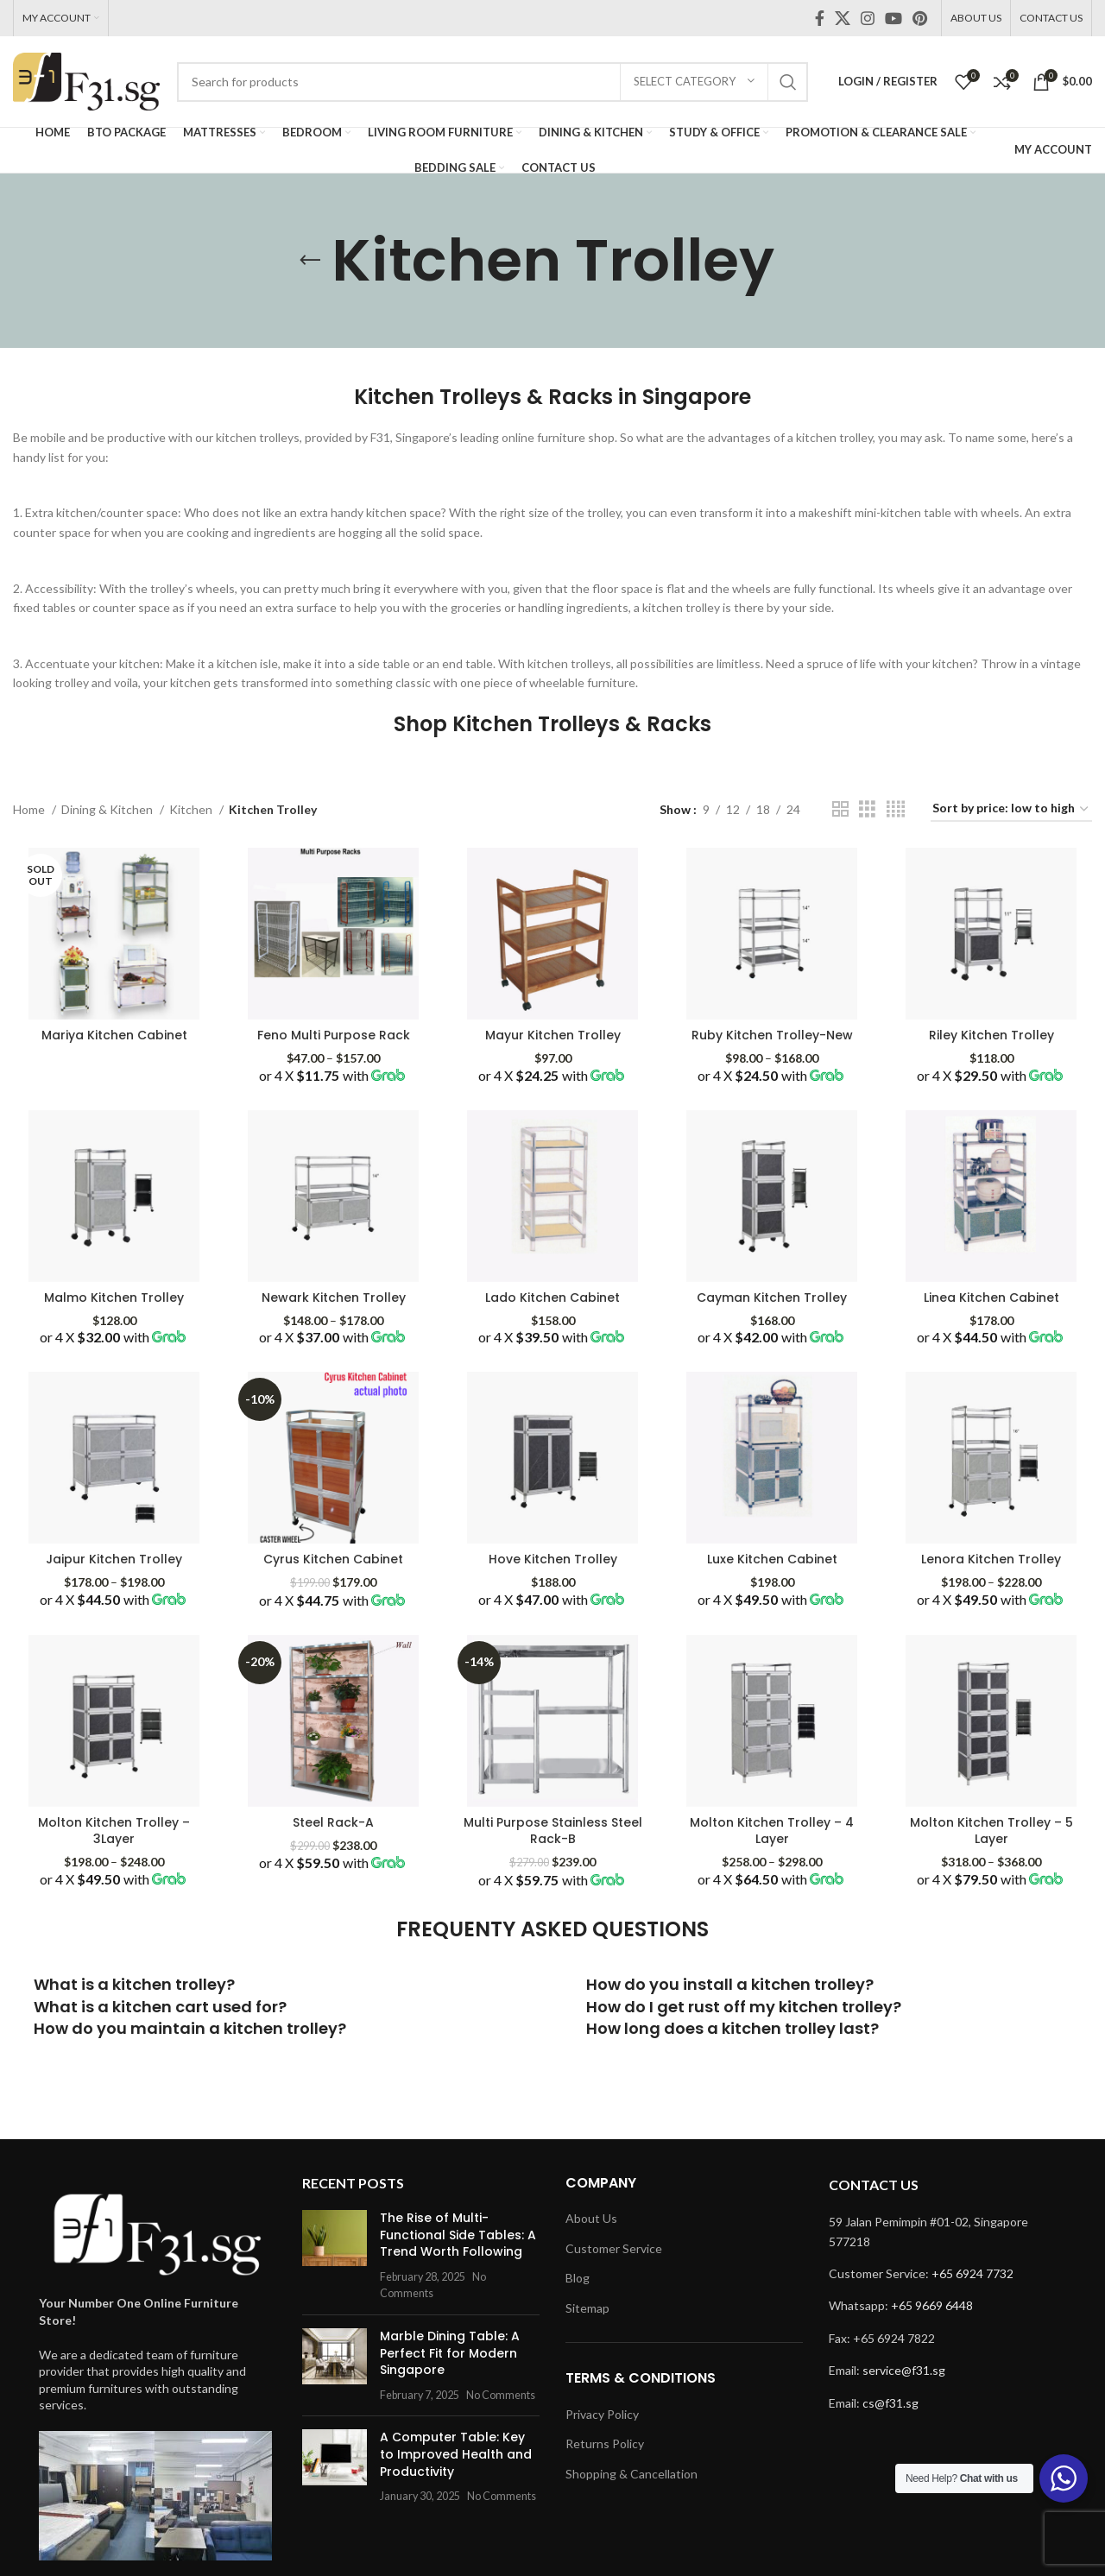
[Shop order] (1011, 809)
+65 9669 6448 (932, 2305)
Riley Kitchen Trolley (991, 1035)
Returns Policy (604, 2443)
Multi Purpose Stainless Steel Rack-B (553, 1831)
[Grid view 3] (867, 809)
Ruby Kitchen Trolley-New (772, 1035)
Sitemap (587, 2308)
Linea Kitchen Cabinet (991, 1297)
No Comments (500, 2395)
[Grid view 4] (896, 809)
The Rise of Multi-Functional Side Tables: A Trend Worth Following (458, 2234)
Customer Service (613, 2248)
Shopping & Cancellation (631, 2473)
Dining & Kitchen (108, 809)
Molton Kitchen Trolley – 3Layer (114, 1831)
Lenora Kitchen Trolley (991, 1559)
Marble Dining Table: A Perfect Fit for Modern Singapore (450, 2352)
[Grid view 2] (840, 809)
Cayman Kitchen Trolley (772, 1297)
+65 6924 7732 (972, 2273)
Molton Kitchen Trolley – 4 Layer (772, 1831)
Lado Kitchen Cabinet (552, 1297)
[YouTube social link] (893, 18)
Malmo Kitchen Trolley (114, 1297)
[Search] (492, 82)
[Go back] (310, 260)
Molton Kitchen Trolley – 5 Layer (991, 1831)
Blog (577, 2277)
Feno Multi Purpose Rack (333, 1035)
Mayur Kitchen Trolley (553, 1035)
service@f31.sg (903, 2370)
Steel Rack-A (333, 1822)
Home (30, 809)
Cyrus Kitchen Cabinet (333, 1559)
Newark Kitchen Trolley (334, 1297)
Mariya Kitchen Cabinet (114, 1035)
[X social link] (843, 18)
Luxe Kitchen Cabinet (772, 1559)
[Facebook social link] (820, 18)
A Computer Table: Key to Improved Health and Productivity (456, 2453)
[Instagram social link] (868, 18)
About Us (591, 2218)
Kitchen (192, 809)
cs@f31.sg (890, 2403)
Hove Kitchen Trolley (553, 1559)
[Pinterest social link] (919, 18)
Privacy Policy (602, 2414)
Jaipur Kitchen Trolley (114, 1559)
